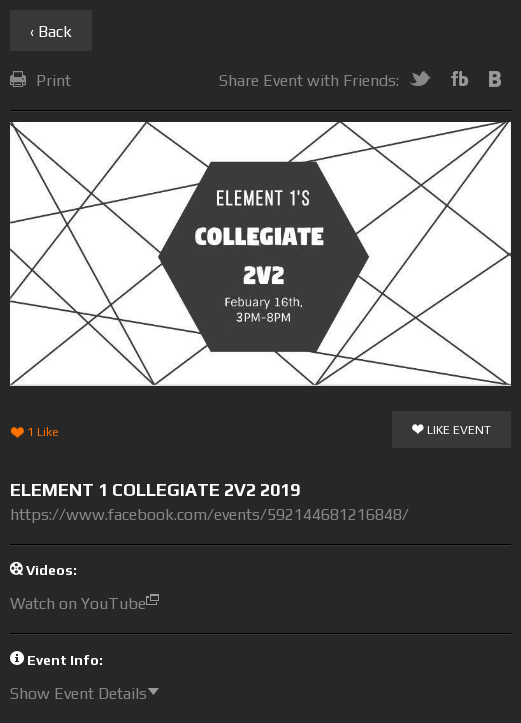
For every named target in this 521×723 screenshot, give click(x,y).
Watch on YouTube (89, 603)
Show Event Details (89, 693)
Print (40, 80)
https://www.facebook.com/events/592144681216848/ (209, 514)
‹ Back (51, 31)
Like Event (451, 431)
